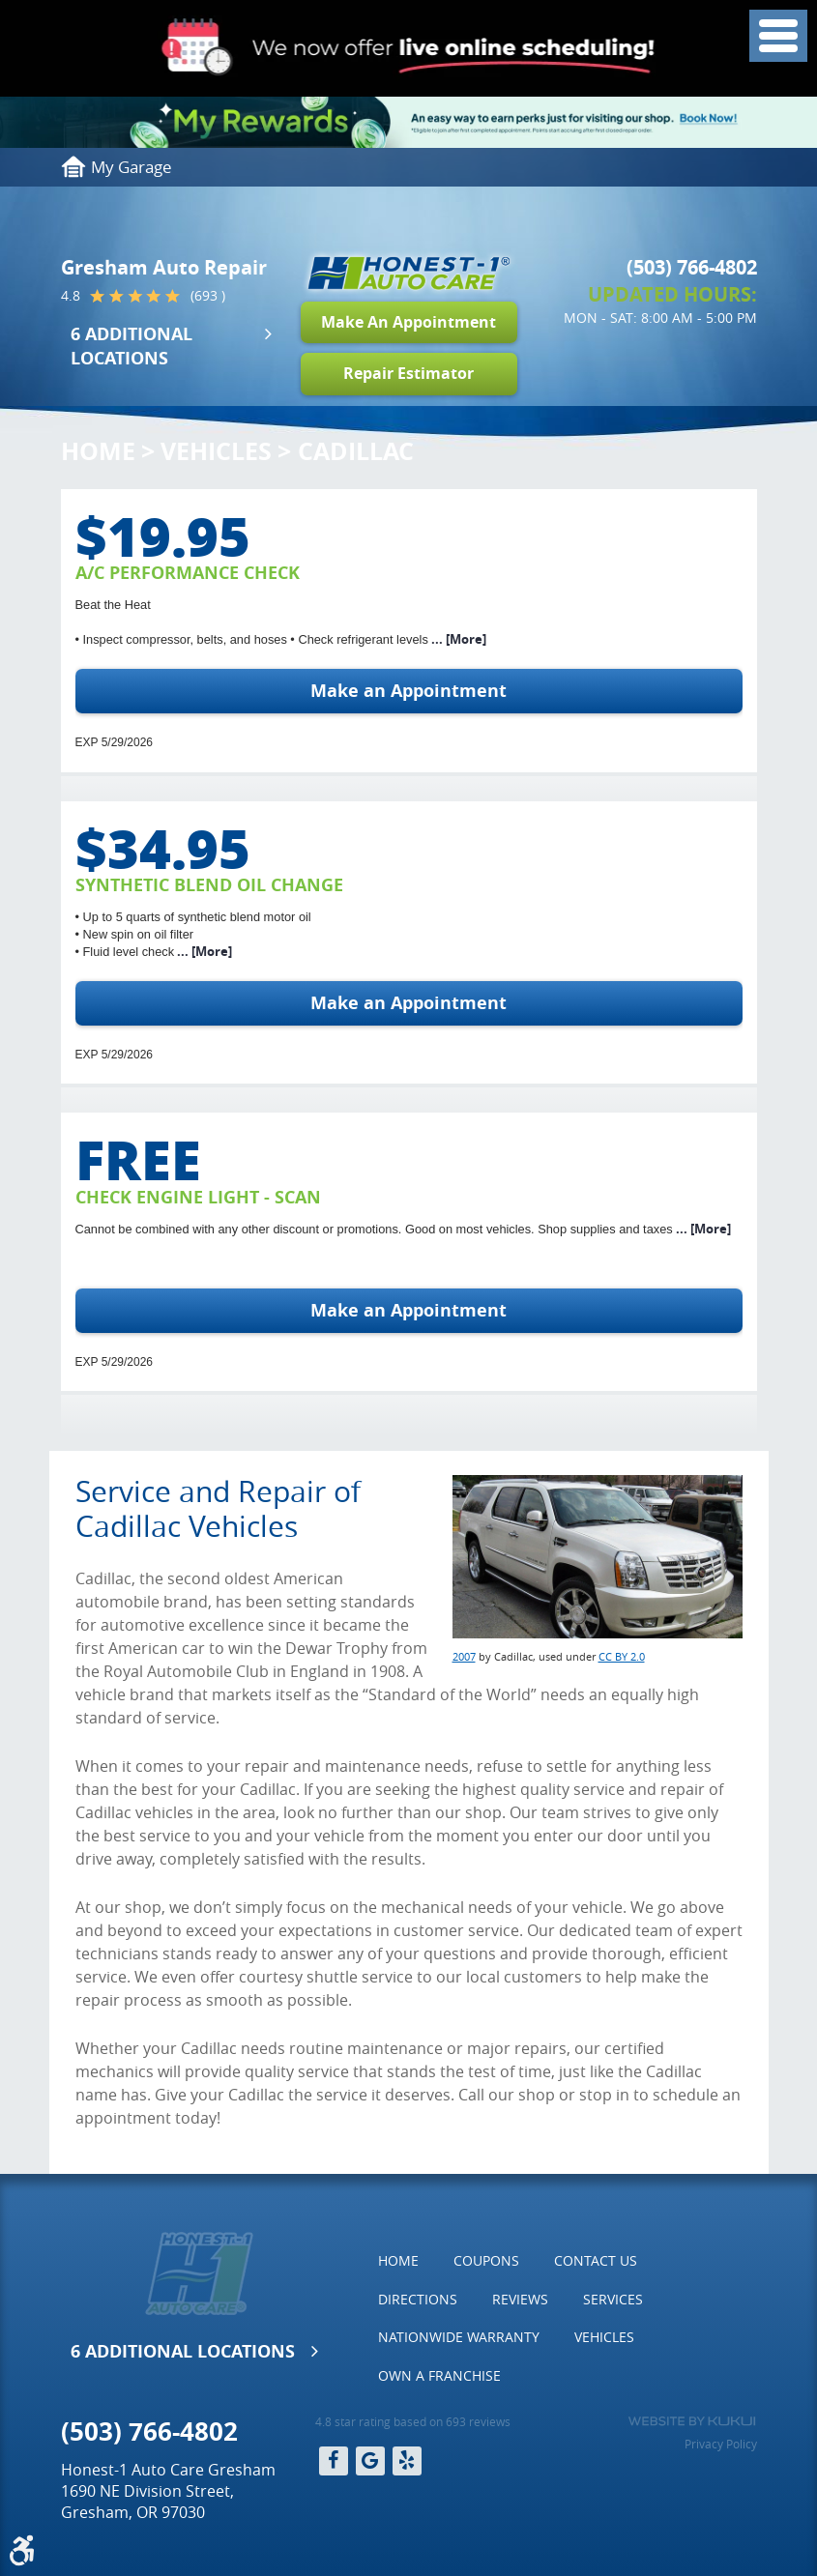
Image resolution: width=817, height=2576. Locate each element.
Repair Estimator (408, 373)
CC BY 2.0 (621, 1656)
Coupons (486, 2260)
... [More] (457, 639)
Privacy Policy (721, 2443)
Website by (692, 2421)
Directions (417, 2299)
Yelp (407, 2460)
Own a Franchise (439, 2375)
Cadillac (356, 451)
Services (613, 2299)
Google (370, 2460)
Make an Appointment (408, 691)
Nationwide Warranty (459, 2337)
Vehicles (216, 451)
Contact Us (595, 2260)
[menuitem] (398, 2261)
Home (98, 451)
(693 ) (207, 296)
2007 (464, 1656)
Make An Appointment (408, 322)
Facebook (333, 2460)
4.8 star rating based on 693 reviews (413, 2421)
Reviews (520, 2299)
